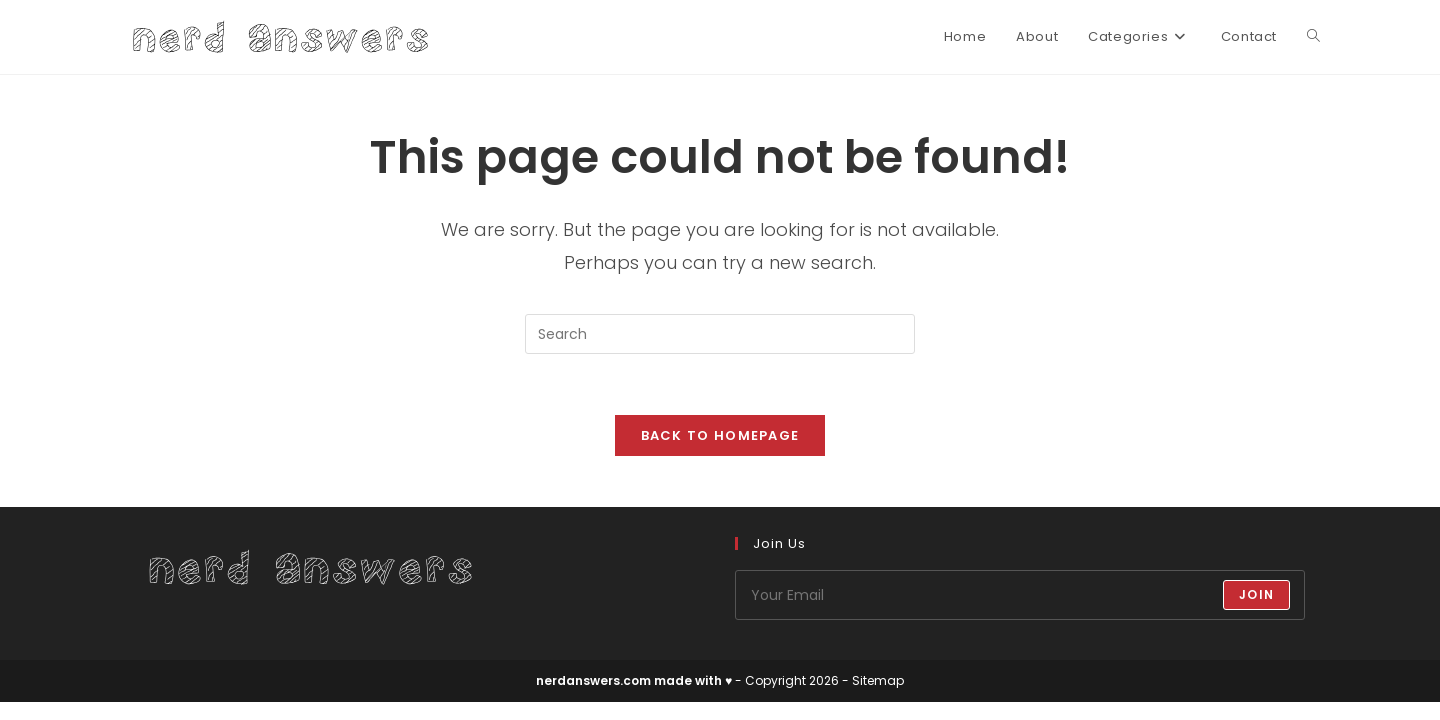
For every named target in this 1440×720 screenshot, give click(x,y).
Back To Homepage (720, 435)
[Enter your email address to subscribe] (1020, 595)
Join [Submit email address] (1256, 594)
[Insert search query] (720, 334)
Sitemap (878, 680)
